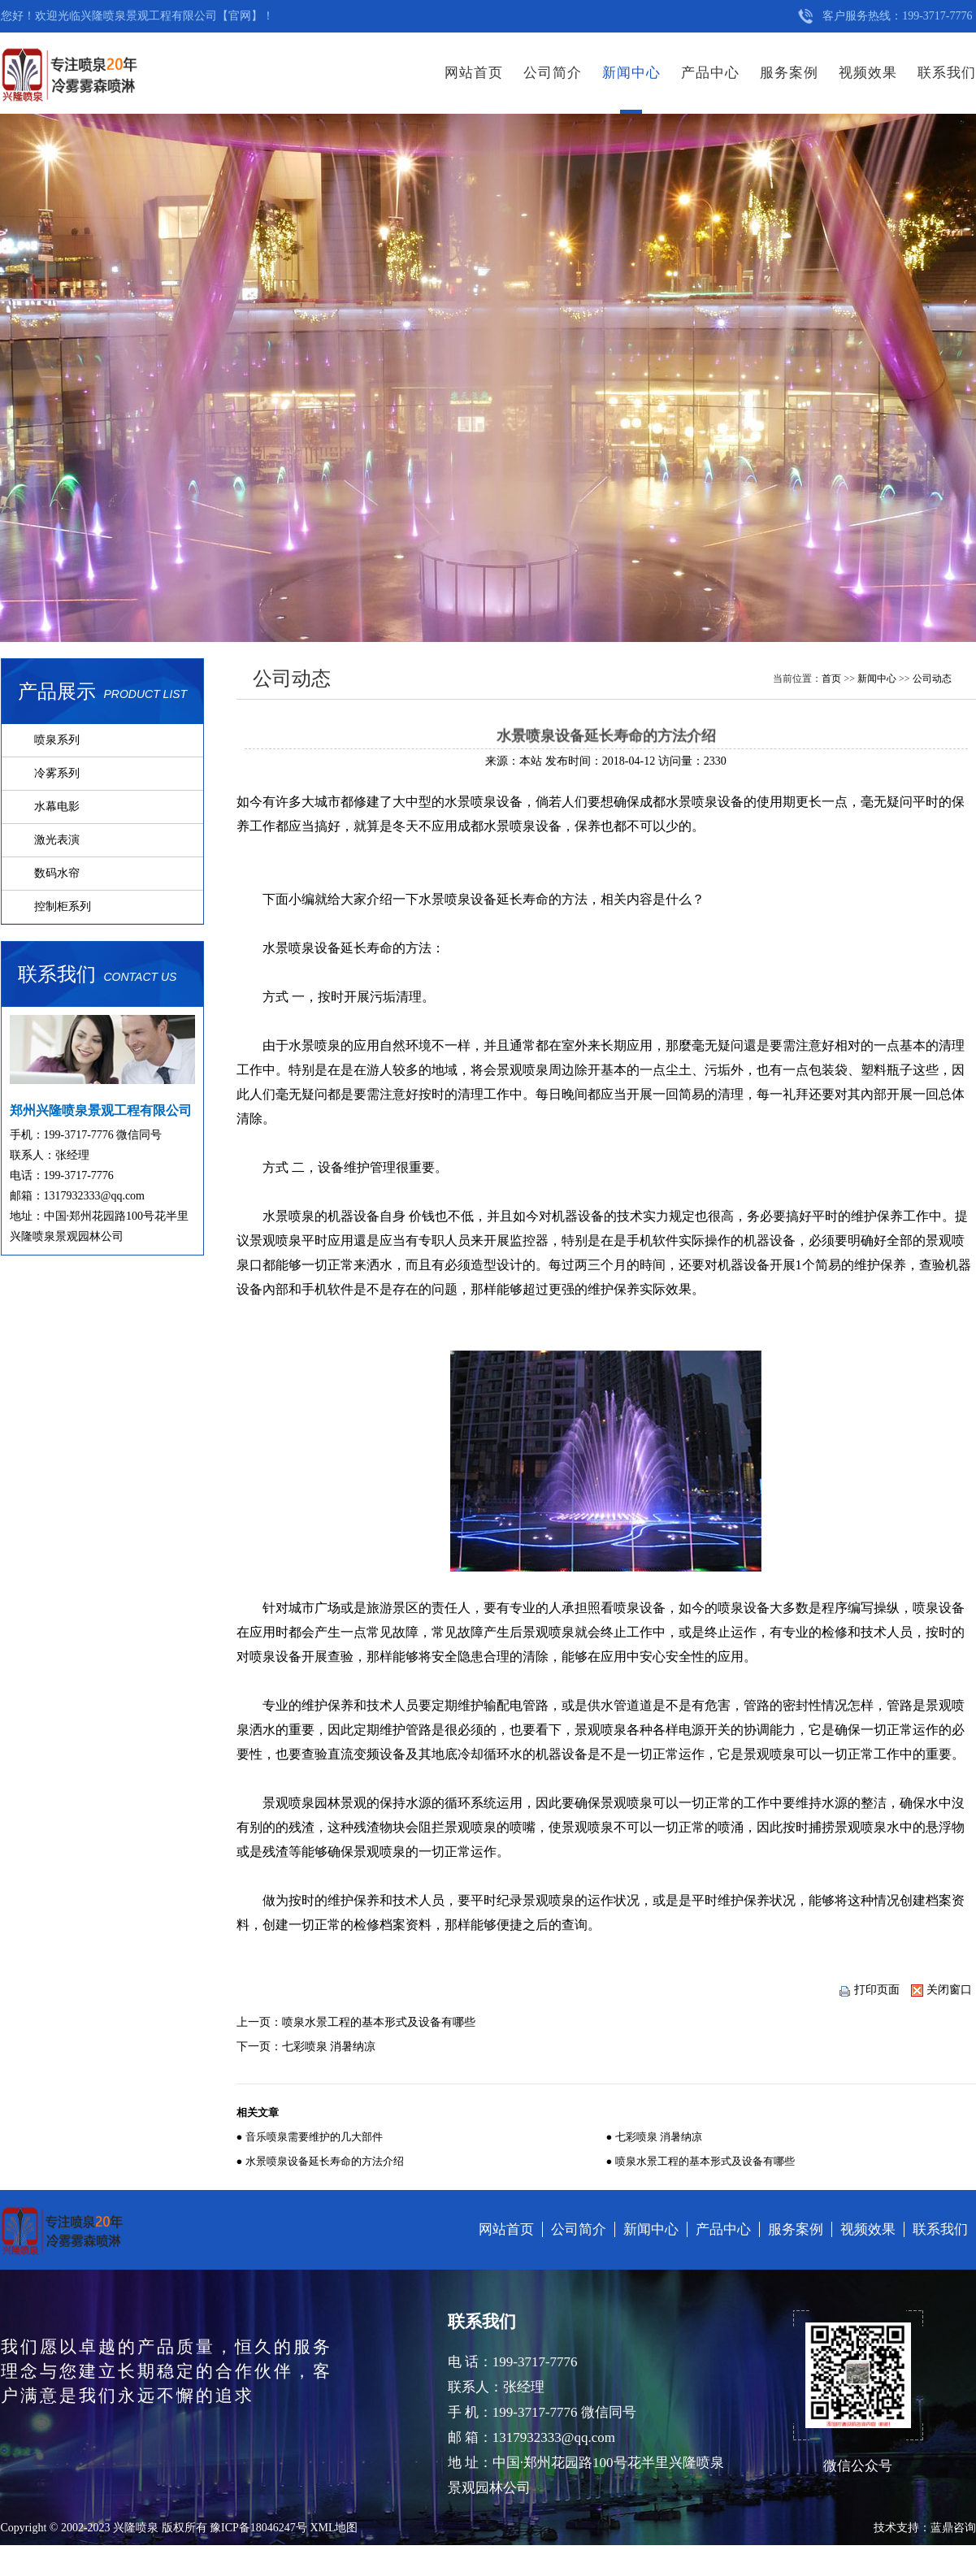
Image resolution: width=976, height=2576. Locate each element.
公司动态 (932, 678)
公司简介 (552, 72)
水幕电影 (57, 806)
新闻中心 (631, 72)
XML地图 (334, 2528)
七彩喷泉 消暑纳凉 (329, 2046)
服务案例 (789, 72)
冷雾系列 (57, 773)
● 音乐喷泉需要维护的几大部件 (309, 2137)
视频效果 (868, 72)
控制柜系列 (62, 906)
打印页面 (869, 1990)
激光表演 (57, 840)
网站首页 (474, 72)
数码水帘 (57, 873)
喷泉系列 (57, 740)
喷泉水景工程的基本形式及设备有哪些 (378, 2022)
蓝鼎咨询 (953, 2528)
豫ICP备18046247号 (258, 2528)
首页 (831, 678)
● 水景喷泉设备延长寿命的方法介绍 (320, 2161)
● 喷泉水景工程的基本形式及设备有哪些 (700, 2161)
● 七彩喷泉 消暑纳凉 (654, 2137)
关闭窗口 (941, 1990)
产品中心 (710, 72)
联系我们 (946, 72)
